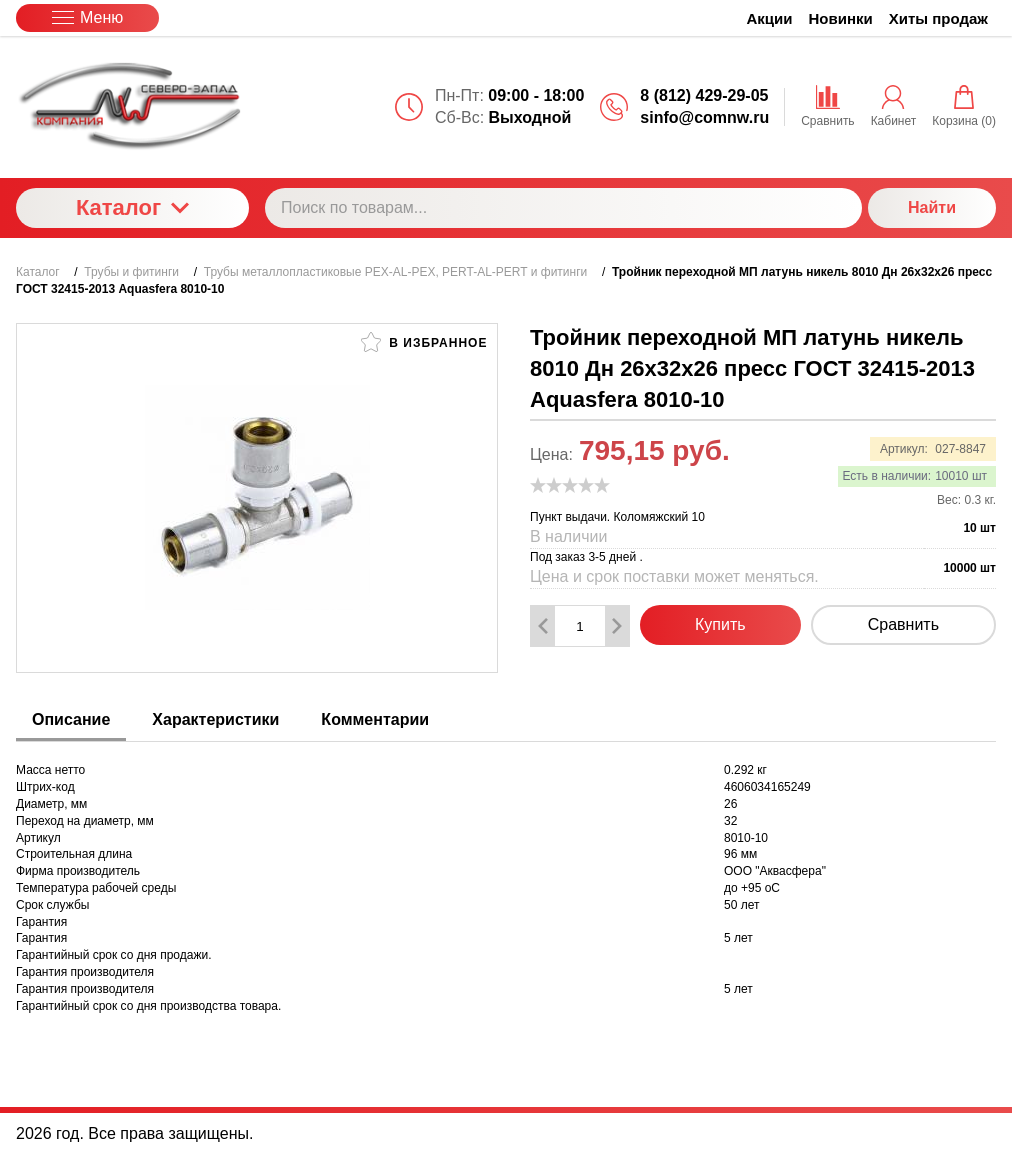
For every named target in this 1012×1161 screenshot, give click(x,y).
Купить (720, 624)
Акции (770, 18)
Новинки (841, 18)
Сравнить (903, 624)
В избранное (424, 342)
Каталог (132, 207)
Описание (71, 719)
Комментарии (375, 719)
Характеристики (215, 719)
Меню (87, 17)
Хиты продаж (938, 18)
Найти (932, 207)
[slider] (570, 485)
